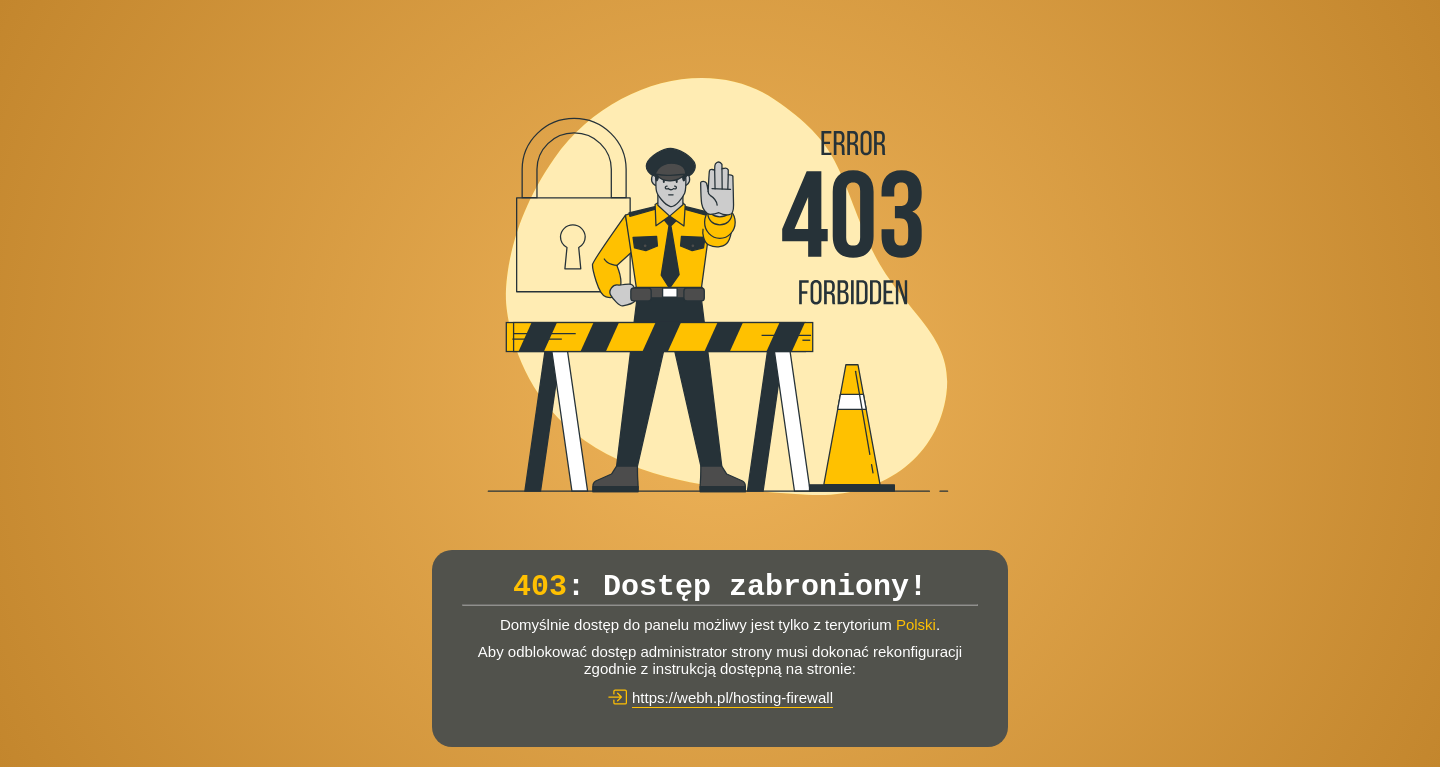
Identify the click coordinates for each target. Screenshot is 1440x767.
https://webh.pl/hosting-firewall (732, 697)
